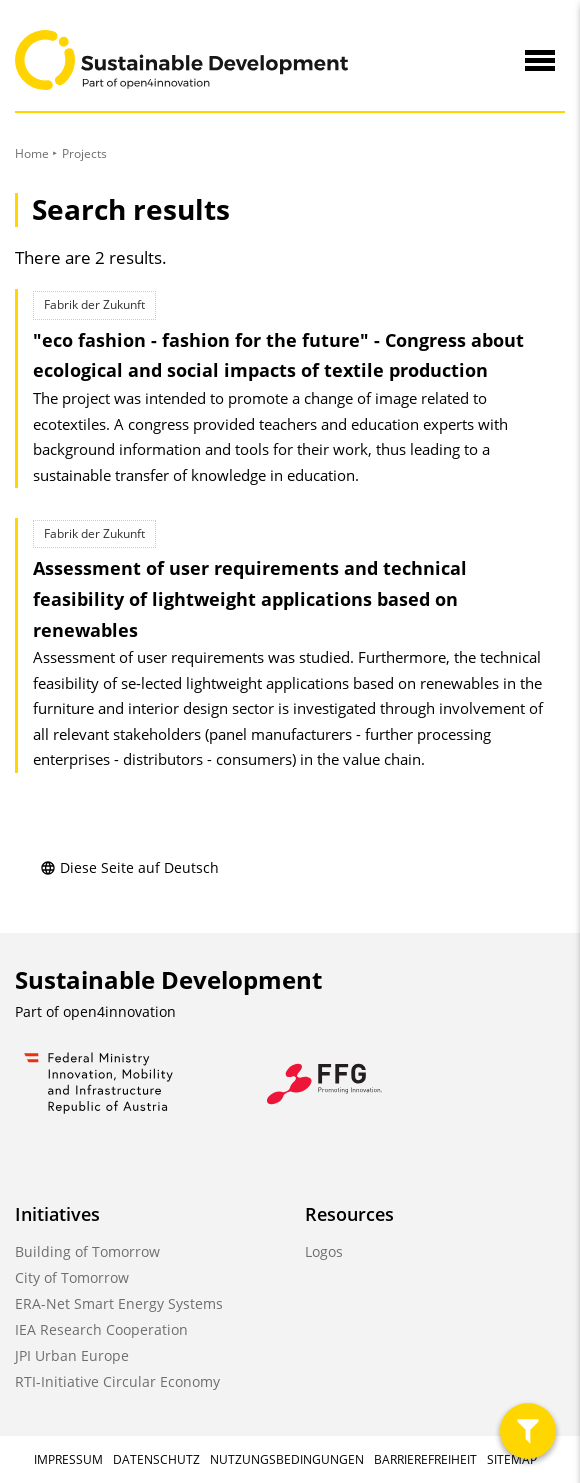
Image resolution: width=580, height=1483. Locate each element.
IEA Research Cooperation (101, 1329)
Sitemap (512, 1459)
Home (32, 153)
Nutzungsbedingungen (287, 1459)
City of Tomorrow (72, 1277)
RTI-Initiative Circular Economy (117, 1381)
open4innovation (119, 1011)
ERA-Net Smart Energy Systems (119, 1303)
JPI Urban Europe (72, 1355)
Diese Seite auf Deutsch (129, 867)
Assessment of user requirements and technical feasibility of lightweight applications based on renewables (250, 598)
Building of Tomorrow (87, 1251)
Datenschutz (156, 1459)
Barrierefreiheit (425, 1459)
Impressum (68, 1459)
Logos (324, 1251)
